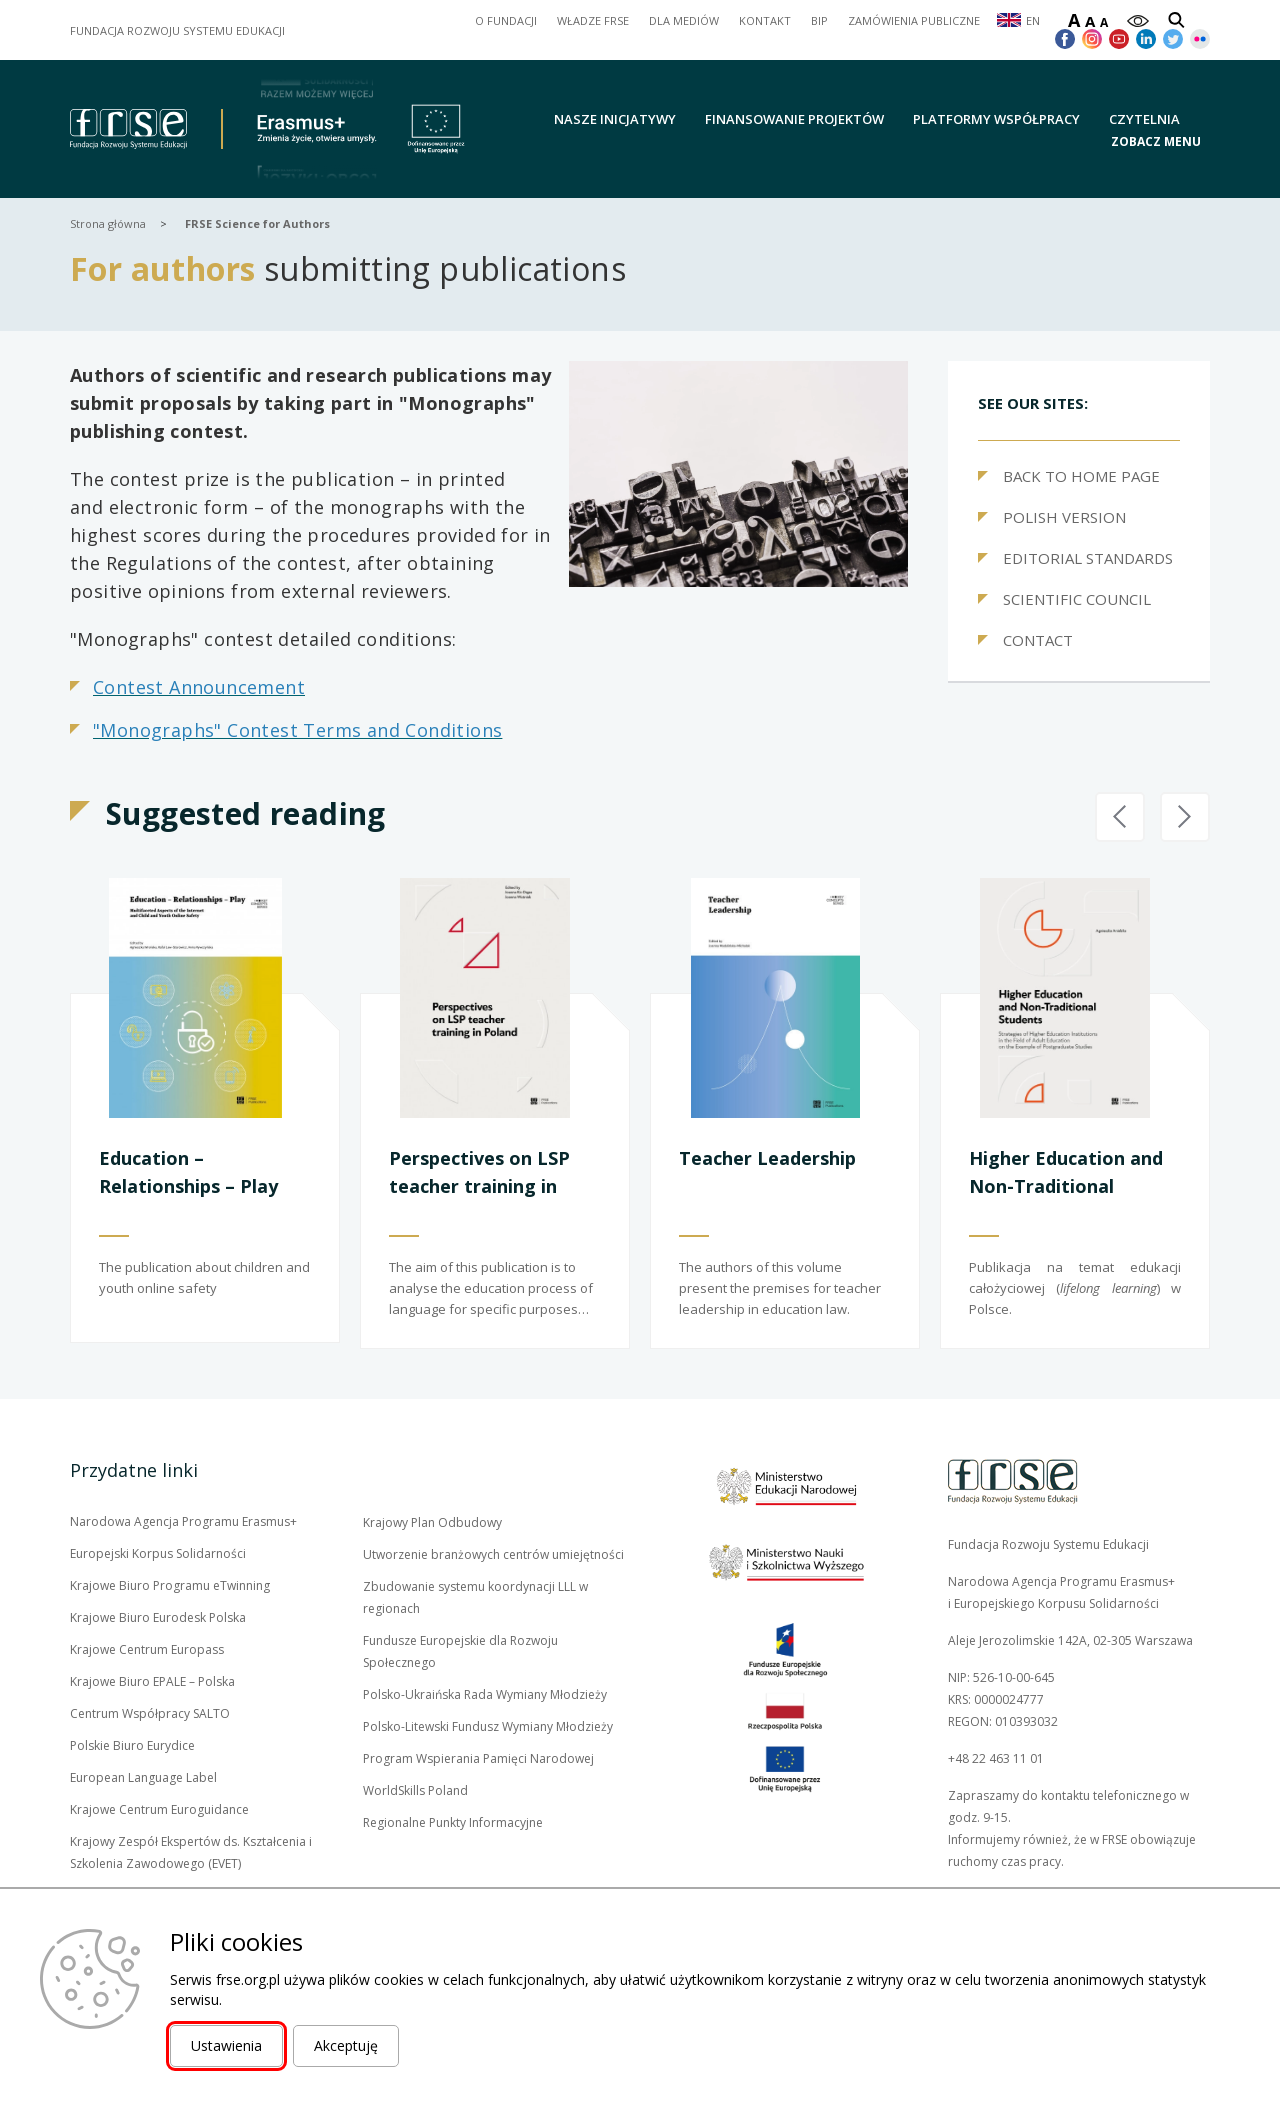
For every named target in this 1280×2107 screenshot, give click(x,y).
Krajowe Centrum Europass (147, 1650)
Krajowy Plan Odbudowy (432, 1523)
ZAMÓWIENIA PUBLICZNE (914, 20)
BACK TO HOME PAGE (1081, 476)
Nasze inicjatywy (615, 119)
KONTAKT (765, 20)
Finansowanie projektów (794, 119)
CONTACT (1038, 640)
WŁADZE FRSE (593, 20)
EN (1033, 20)
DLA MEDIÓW (684, 20)
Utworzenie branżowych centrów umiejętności (493, 1554)
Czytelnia (1144, 119)
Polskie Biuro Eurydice (132, 1746)
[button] (1160, 140)
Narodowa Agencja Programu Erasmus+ (183, 1522)
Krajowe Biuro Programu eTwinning (170, 1586)
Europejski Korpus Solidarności (158, 1553)
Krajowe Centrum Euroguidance (159, 1810)
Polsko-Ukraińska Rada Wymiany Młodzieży (485, 1695)
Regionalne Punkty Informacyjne (453, 1822)
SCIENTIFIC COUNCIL (1077, 599)
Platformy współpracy (996, 119)
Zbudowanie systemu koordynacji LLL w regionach (475, 1597)
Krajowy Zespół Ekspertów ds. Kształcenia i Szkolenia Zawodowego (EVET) (191, 1854)
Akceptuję (346, 2045)
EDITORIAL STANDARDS (1088, 558)
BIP (819, 20)
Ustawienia (226, 2045)
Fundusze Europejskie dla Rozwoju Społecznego (460, 1653)
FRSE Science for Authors (257, 223)
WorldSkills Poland (415, 1791)
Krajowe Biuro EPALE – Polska (152, 1682)
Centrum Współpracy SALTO (150, 1714)
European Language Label (143, 1778)
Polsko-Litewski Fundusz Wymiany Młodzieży (488, 1727)
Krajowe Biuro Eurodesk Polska (158, 1618)
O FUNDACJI (506, 20)
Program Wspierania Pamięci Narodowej (478, 1758)
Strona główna (108, 223)
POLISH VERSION (1064, 517)
